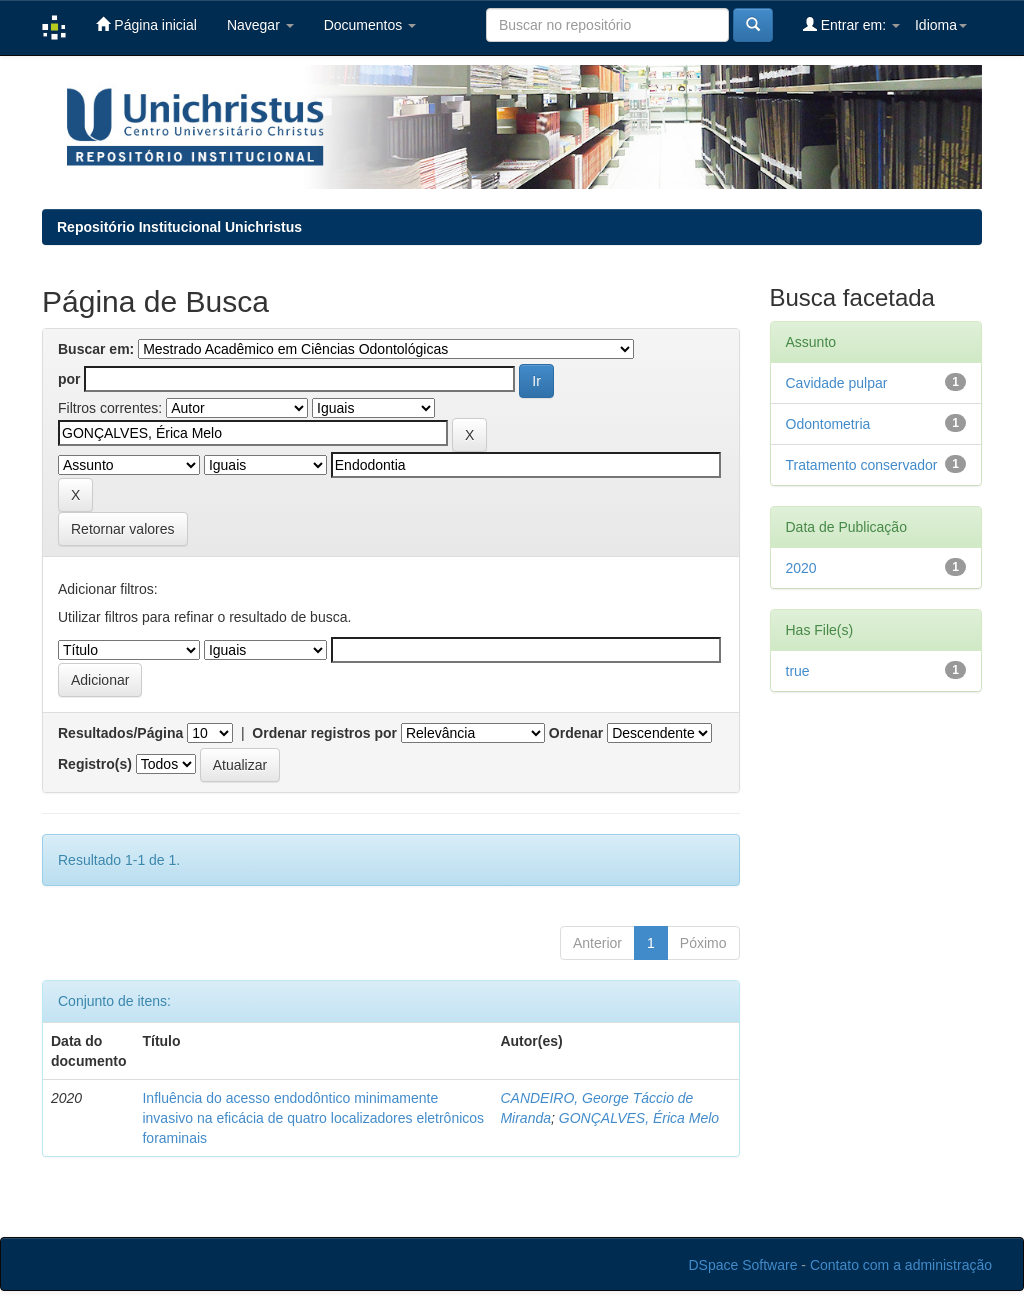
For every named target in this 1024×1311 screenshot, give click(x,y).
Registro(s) (95, 764)
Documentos (370, 25)
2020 (801, 568)
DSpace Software (743, 1265)
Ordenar (576, 733)
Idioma (941, 25)
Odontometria (828, 424)
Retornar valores (123, 529)
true (798, 671)
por (69, 379)
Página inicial (146, 24)
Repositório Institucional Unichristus (179, 227)
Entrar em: (851, 24)
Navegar (260, 25)
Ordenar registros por (324, 733)
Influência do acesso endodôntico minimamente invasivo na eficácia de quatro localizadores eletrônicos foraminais (313, 1118)
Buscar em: (96, 349)
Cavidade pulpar (837, 383)
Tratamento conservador (862, 465)
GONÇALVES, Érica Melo (639, 1118)
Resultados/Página (120, 733)
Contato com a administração (901, 1265)
